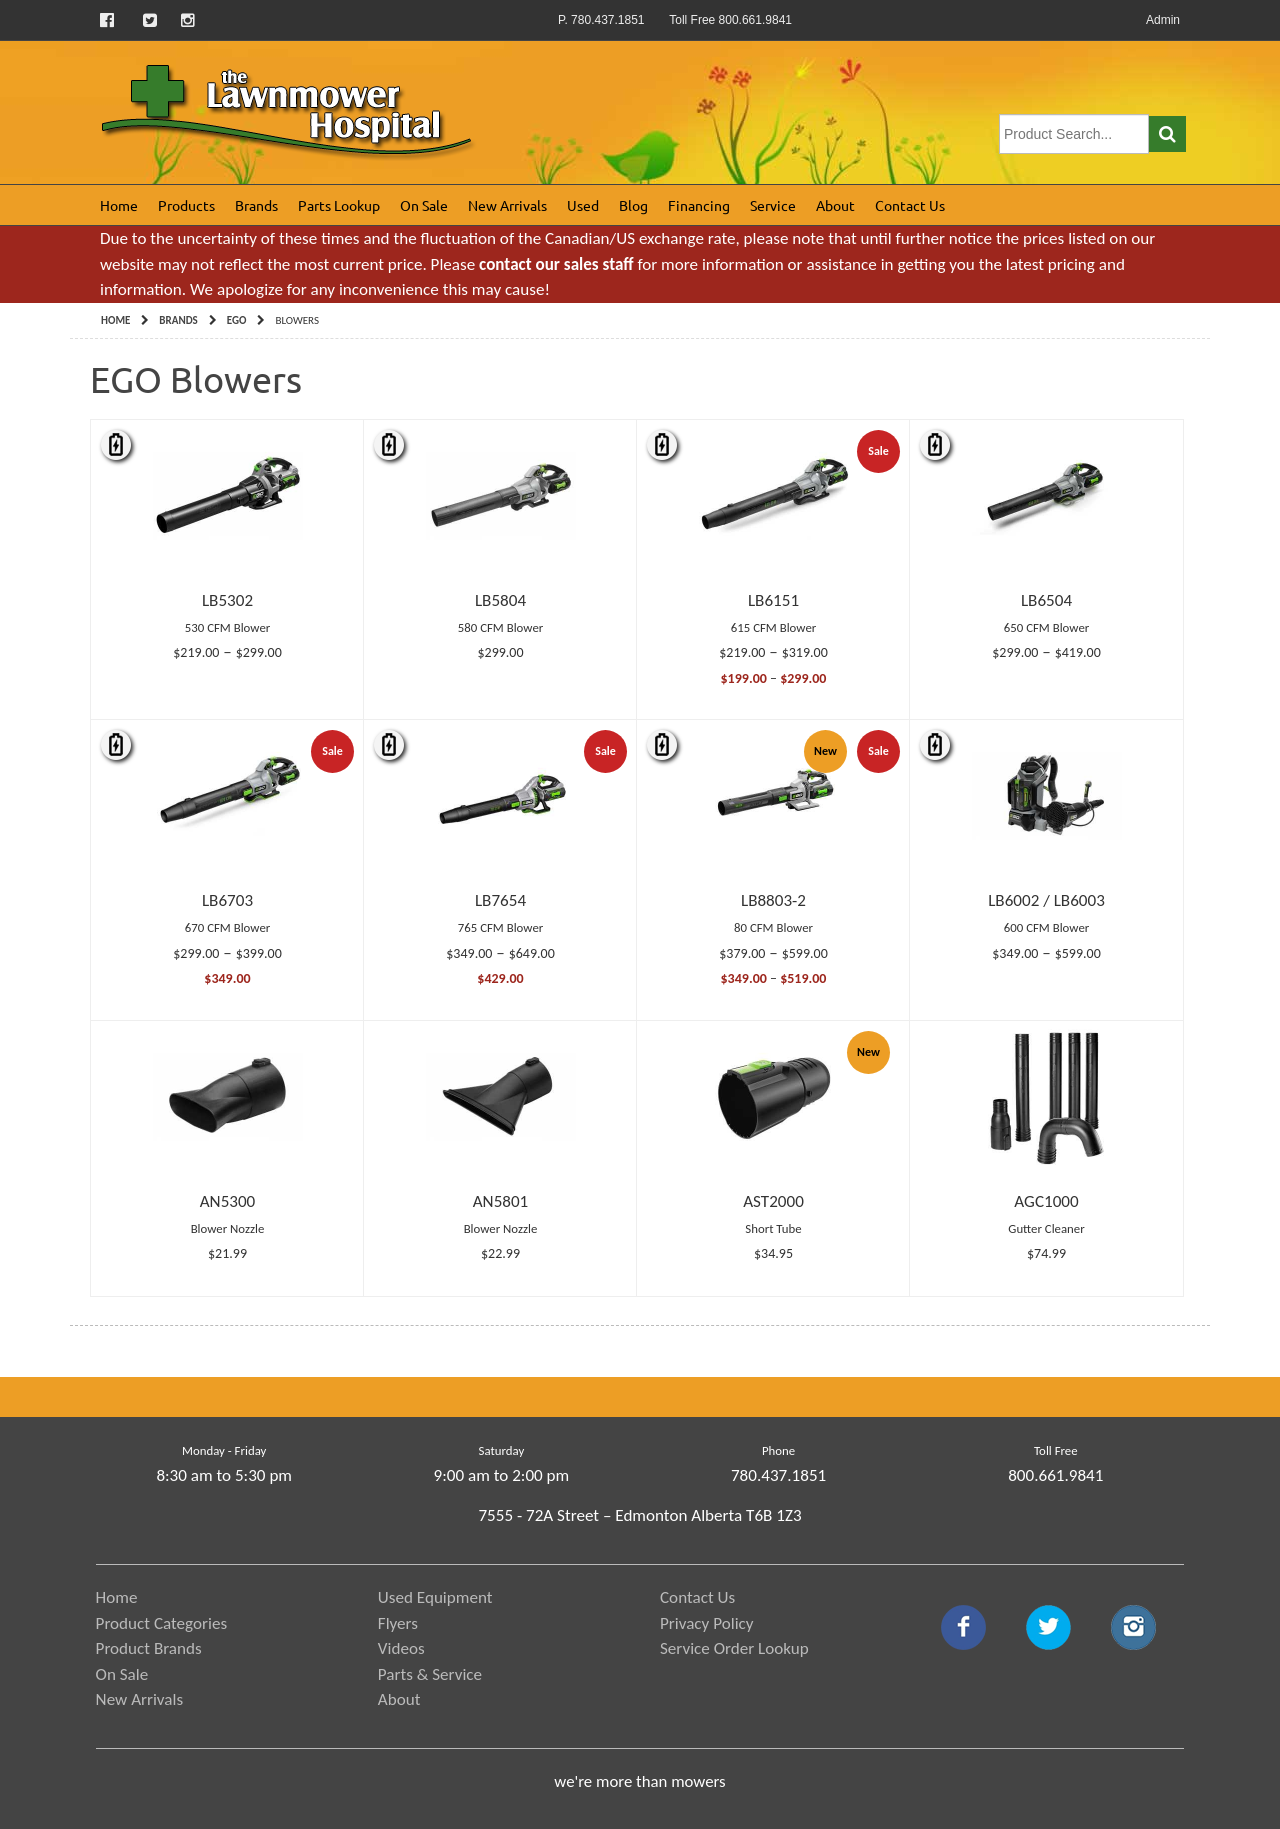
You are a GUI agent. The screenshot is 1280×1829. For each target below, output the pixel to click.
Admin (1163, 20)
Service (773, 205)
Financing (699, 205)
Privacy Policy (707, 1623)
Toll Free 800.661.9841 (730, 20)
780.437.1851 (778, 1475)
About (835, 205)
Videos (401, 1648)
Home (119, 205)
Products (186, 205)
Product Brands (149, 1648)
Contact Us (910, 205)
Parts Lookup (339, 205)
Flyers (398, 1623)
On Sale (424, 205)
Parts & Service (430, 1674)
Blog (633, 205)
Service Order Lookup (734, 1648)
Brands (256, 205)
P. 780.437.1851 (601, 20)
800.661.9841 (1055, 1475)
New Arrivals (507, 205)
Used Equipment (435, 1597)
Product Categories (162, 1623)
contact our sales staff (556, 264)
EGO (237, 320)
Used (583, 205)
